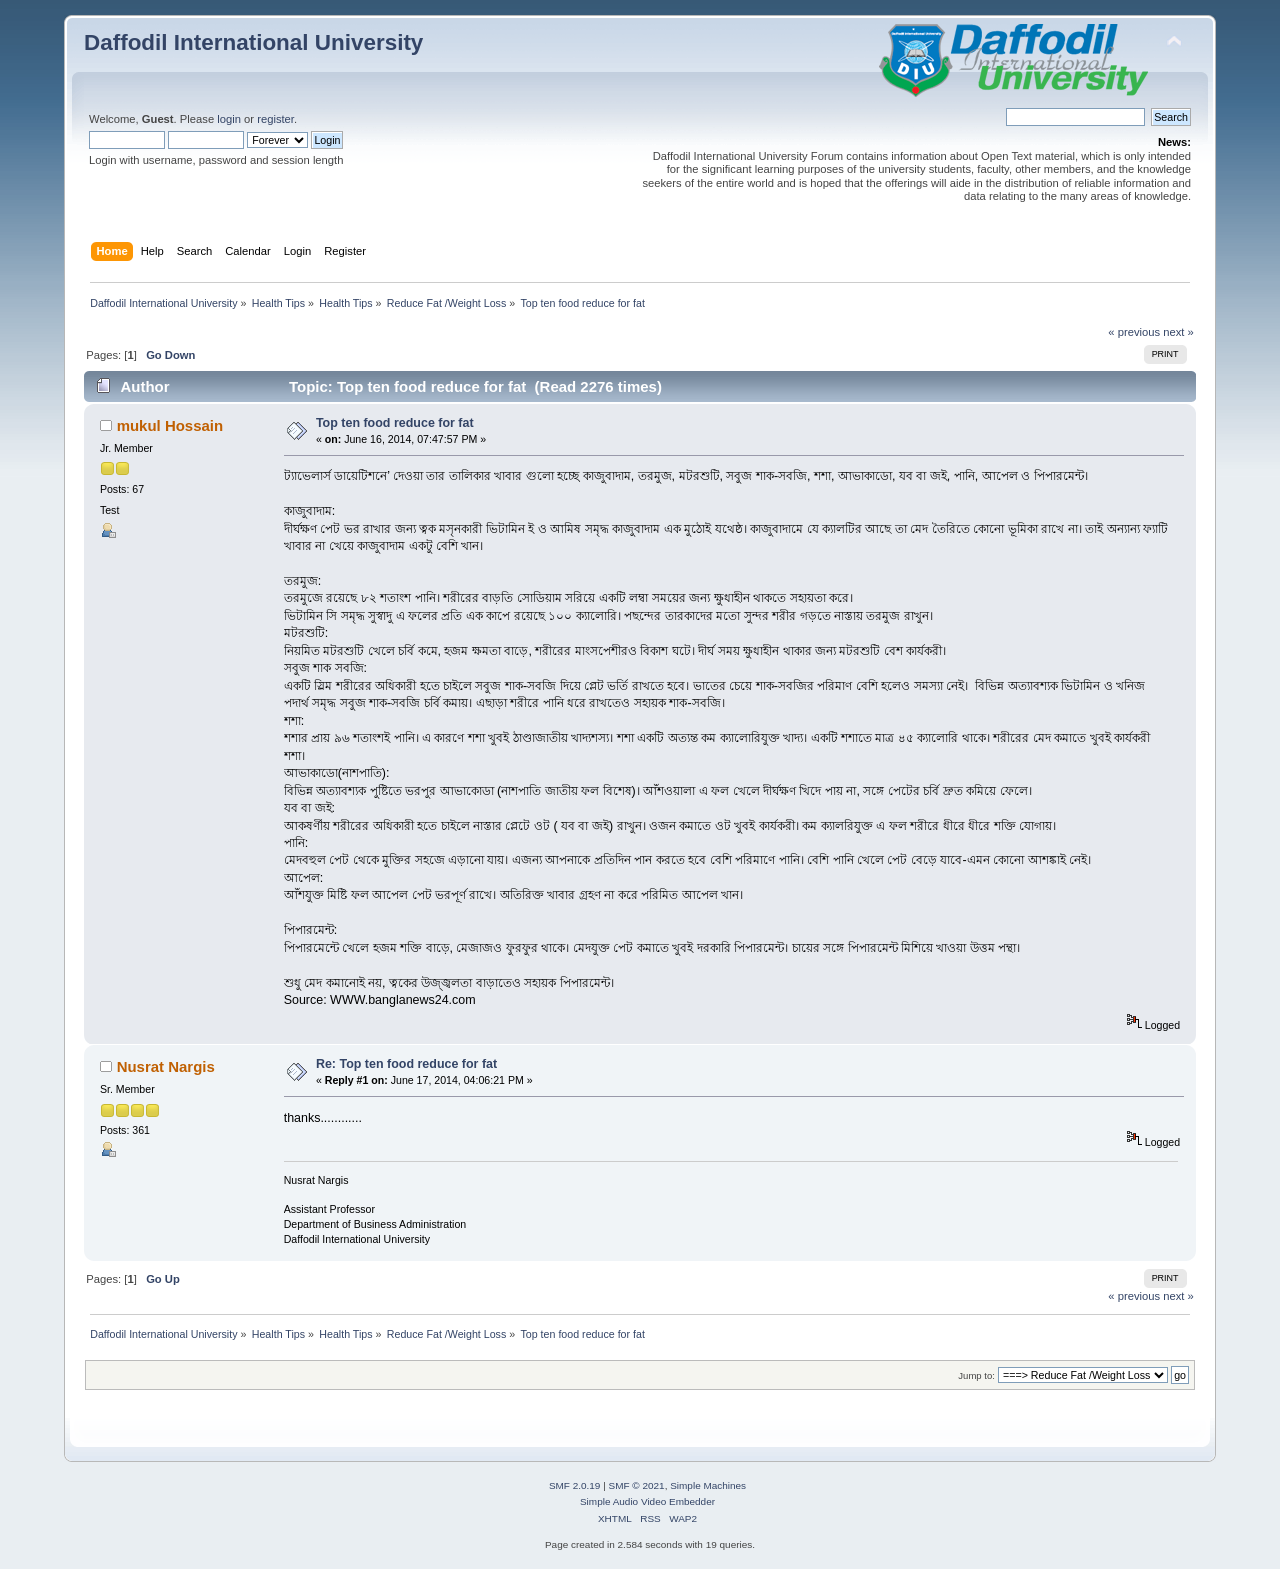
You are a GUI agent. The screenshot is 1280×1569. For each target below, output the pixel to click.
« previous (1134, 332)
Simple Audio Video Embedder (647, 1501)
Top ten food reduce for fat (395, 423)
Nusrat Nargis (166, 1066)
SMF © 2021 (637, 1485)
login (229, 119)
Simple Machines (708, 1485)
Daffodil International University (253, 42)
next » (1178, 332)
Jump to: (976, 1375)
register (275, 119)
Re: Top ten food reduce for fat (406, 1064)
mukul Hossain (170, 425)
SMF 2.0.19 (575, 1485)
